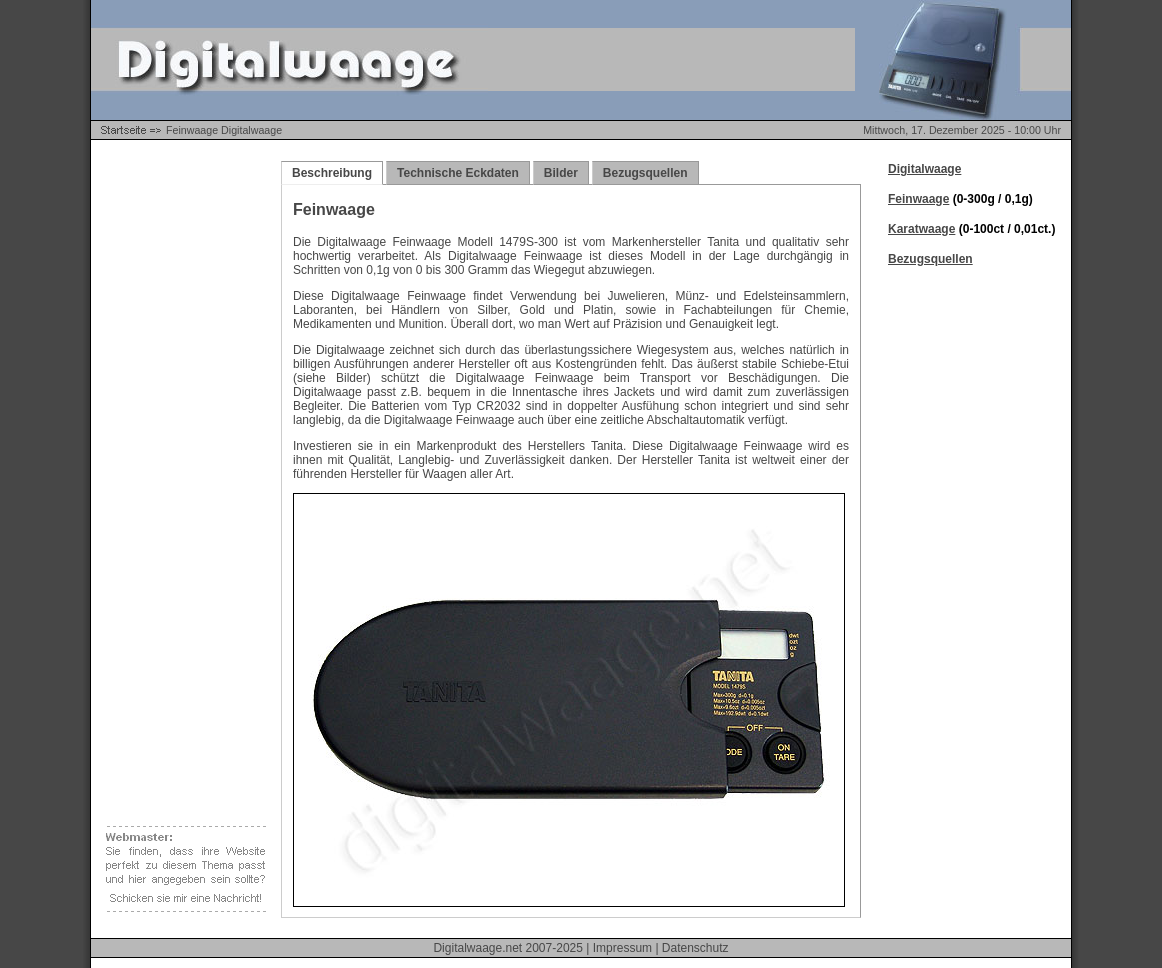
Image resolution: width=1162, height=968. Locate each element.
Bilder (561, 173)
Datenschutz (695, 948)
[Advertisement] (181, 460)
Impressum (622, 948)
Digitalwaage (924, 169)
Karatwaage (921, 229)
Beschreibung (332, 173)
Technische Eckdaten (458, 173)
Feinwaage (918, 199)
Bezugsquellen (645, 173)
